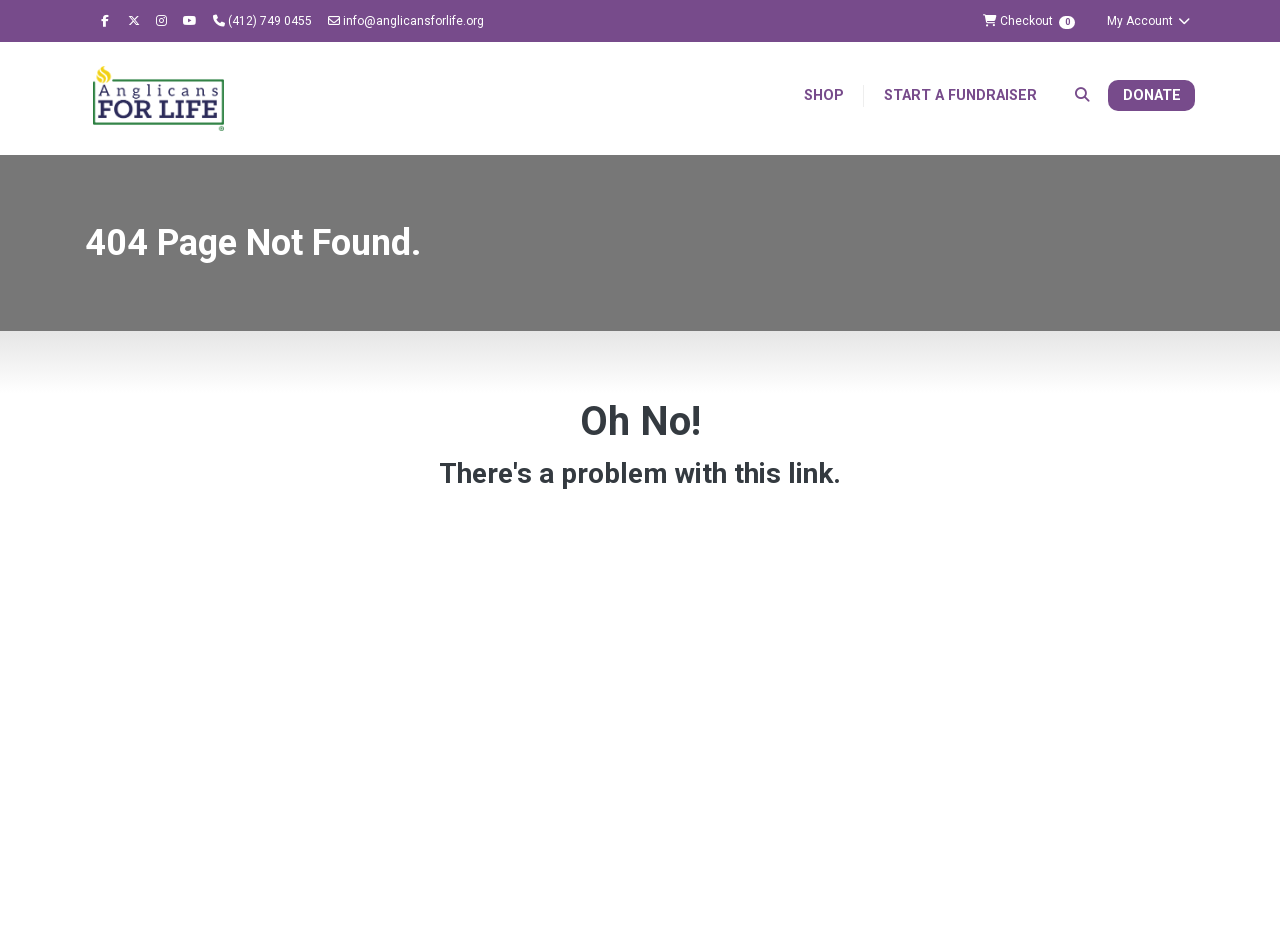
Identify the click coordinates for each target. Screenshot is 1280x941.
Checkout (1028, 21)
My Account (1149, 21)
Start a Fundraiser (960, 95)
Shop (824, 95)
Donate (1152, 95)
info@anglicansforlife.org (406, 21)
